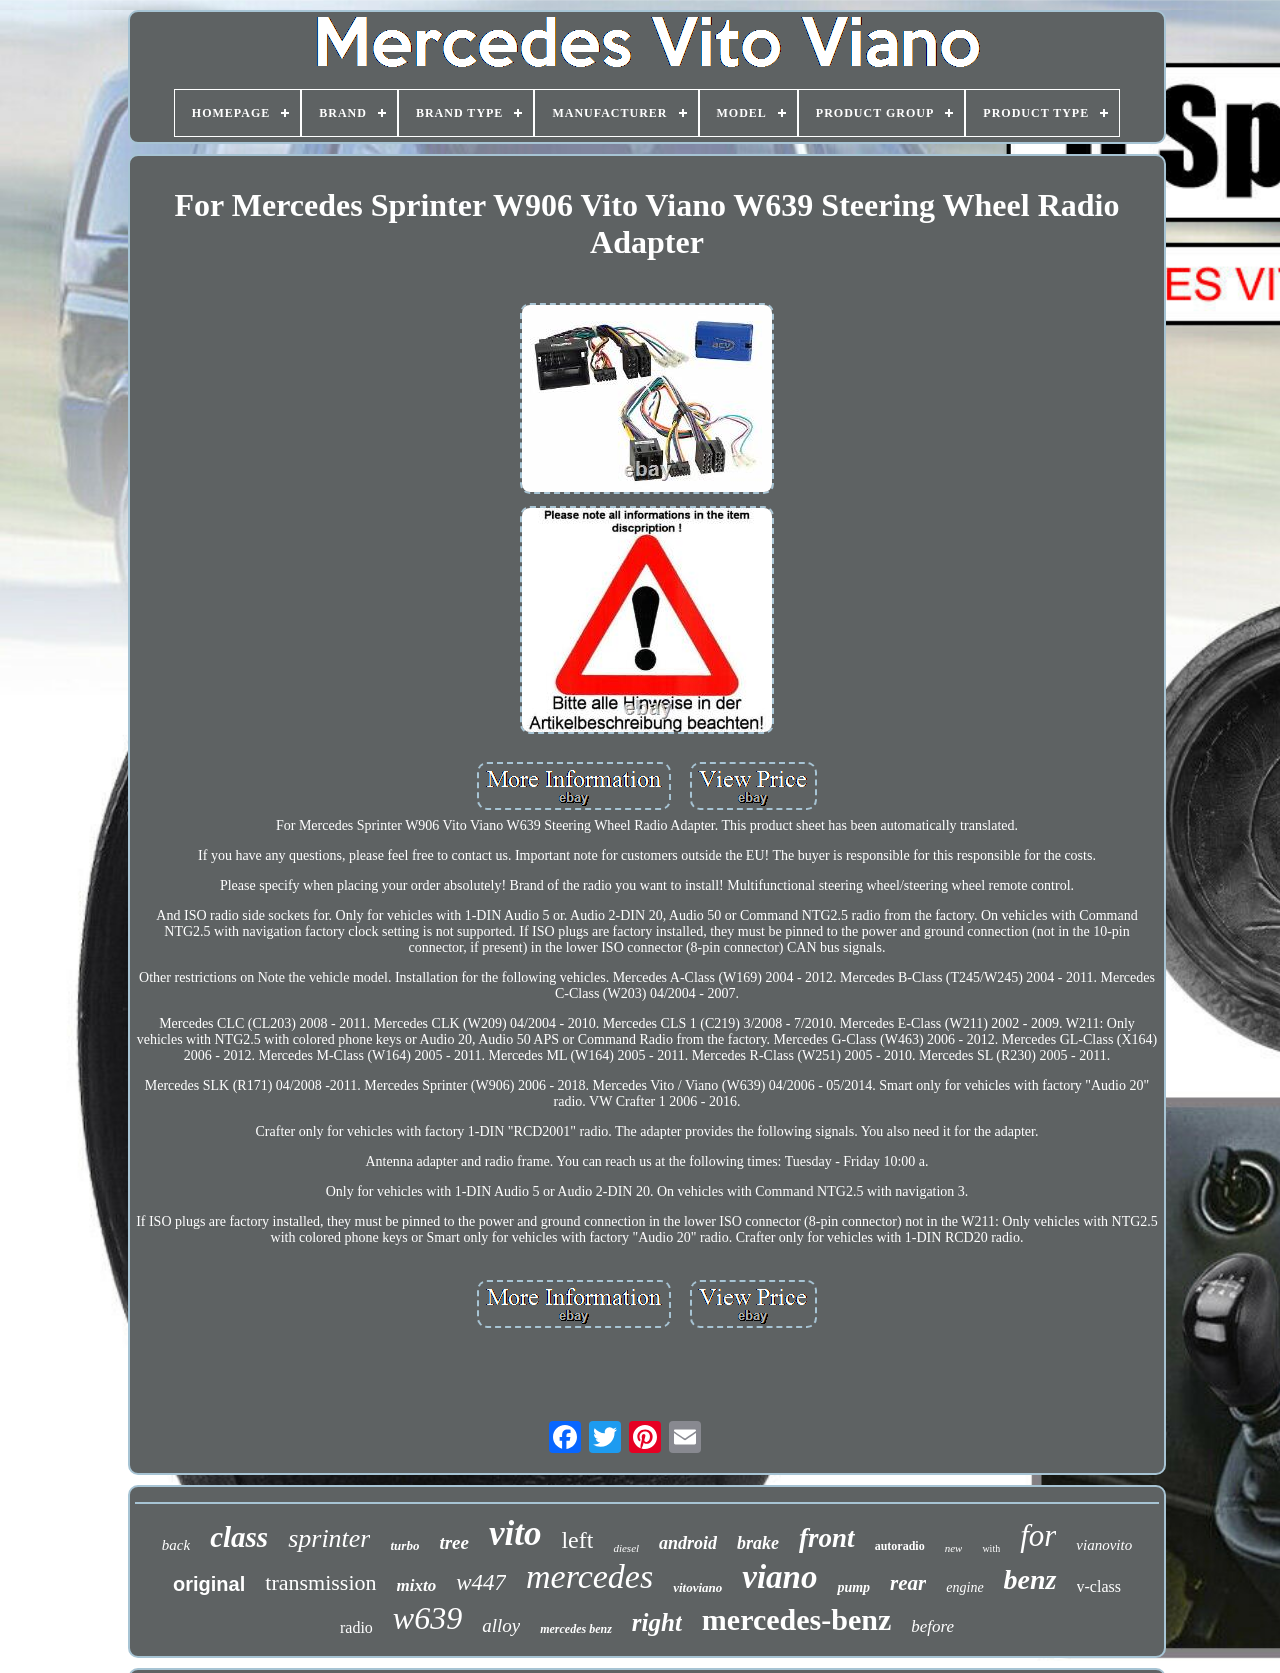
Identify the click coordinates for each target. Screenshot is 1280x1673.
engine (964, 1587)
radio (356, 1627)
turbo (404, 1545)
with (991, 1548)
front (827, 1538)
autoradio (900, 1546)
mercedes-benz (796, 1619)
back (176, 1545)
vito (515, 1533)
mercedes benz (576, 1629)
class (239, 1537)
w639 (427, 1618)
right (657, 1622)
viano (779, 1577)
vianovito (1104, 1545)
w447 (481, 1582)
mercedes (589, 1576)
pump (853, 1587)
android (688, 1543)
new (954, 1548)
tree (454, 1542)
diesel (626, 1548)
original (209, 1584)
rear (908, 1583)
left (577, 1540)
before (932, 1626)
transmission (320, 1582)
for (1038, 1535)
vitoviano (697, 1587)
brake (758, 1543)
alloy (501, 1625)
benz (1030, 1579)
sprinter (329, 1538)
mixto (417, 1585)
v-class (1099, 1586)
